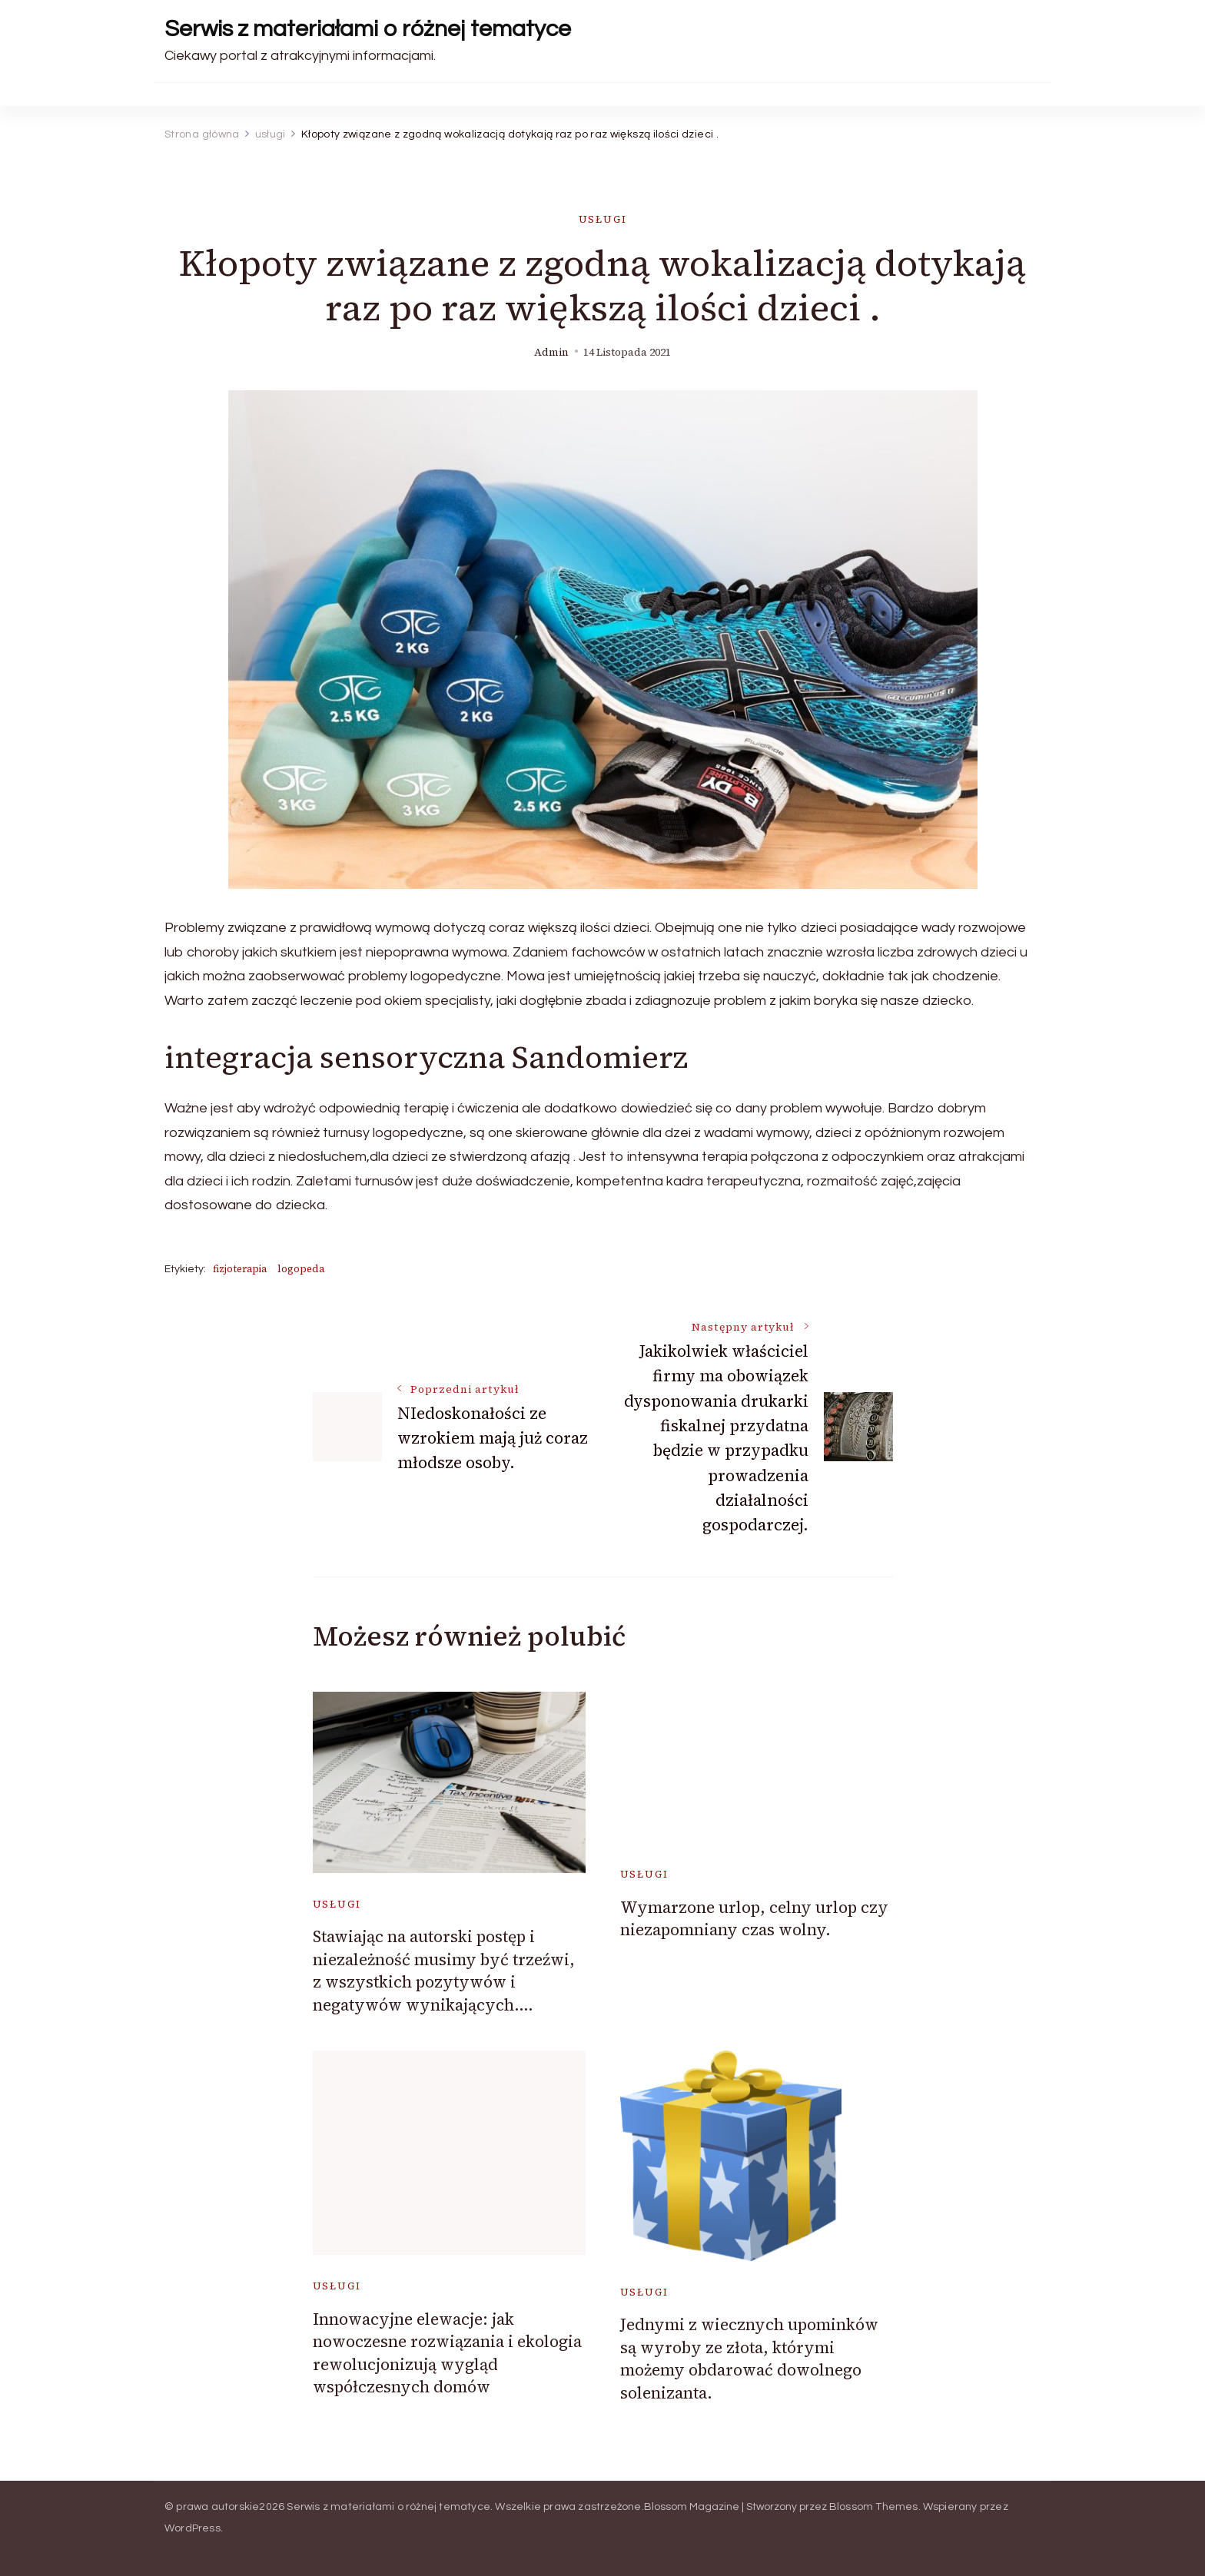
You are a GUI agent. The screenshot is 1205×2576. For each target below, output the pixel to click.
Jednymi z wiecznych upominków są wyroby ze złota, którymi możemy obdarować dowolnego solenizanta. (749, 2358)
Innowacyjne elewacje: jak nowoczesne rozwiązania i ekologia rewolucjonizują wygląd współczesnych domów (447, 2353)
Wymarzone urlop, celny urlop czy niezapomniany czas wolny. (754, 1918)
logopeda (300, 1268)
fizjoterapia (240, 1268)
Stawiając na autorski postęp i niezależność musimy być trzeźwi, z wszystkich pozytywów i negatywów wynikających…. (444, 1970)
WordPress (192, 2528)
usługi (603, 219)
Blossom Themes (873, 2506)
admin (551, 352)
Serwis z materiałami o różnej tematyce (367, 29)
